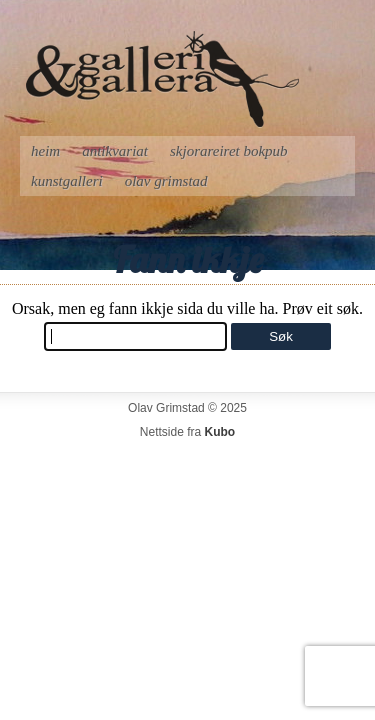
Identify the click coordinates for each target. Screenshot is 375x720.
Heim (45, 151)
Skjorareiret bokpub (229, 151)
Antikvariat (115, 151)
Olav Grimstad (166, 181)
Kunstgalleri (67, 181)
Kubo (220, 432)
